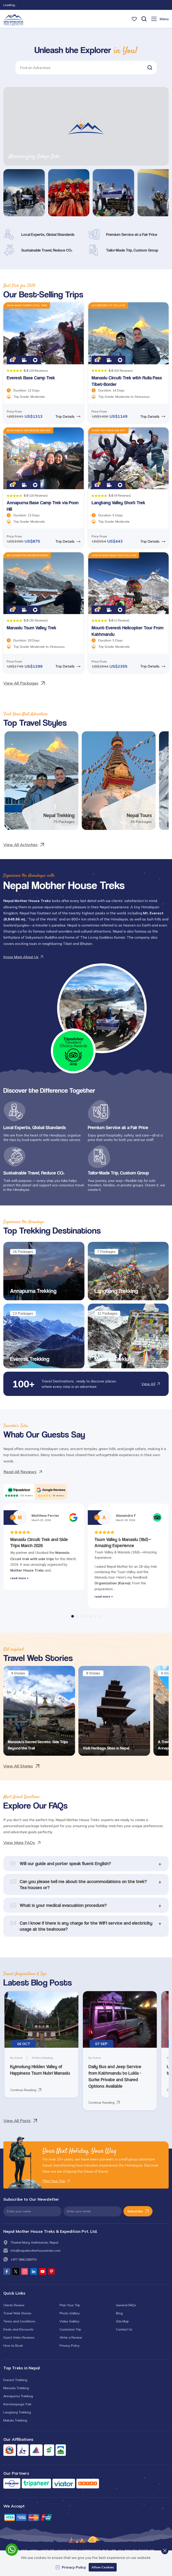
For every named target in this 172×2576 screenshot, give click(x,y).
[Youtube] (42, 2271)
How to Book (13, 2345)
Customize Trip (70, 2328)
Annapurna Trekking (33, 1290)
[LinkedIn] (33, 2271)
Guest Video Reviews (18, 2337)
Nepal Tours (139, 815)
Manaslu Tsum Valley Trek (31, 627)
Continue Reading (25, 2090)
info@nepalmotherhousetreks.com (35, 2251)
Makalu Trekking (15, 2419)
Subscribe (138, 2211)
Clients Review (13, 2304)
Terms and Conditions (19, 2320)
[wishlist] (134, 19)
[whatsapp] (12, 2549)
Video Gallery (69, 2320)
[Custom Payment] (86, 2516)
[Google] (50, 1490)
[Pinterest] (51, 2271)
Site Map (122, 2320)
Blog (119, 2312)
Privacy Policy (70, 2345)
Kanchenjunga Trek (17, 2403)
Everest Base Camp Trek (31, 377)
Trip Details (67, 416)
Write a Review (71, 2337)
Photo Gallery (70, 2312)
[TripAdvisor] (19, 1490)
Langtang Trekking (116, 1290)
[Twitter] (15, 2271)
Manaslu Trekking (114, 1358)
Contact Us (124, 2328)
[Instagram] (24, 2271)
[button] (149, 67)
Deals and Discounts (18, 2328)
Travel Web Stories (17, 2312)
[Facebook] (6, 2271)
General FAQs (126, 2304)
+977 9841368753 (24, 2260)
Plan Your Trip (70, 2304)
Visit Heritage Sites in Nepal (106, 1748)
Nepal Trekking (59, 815)
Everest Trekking (29, 1358)
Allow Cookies (103, 2567)
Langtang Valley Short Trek (118, 502)
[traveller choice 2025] (73, 1050)
